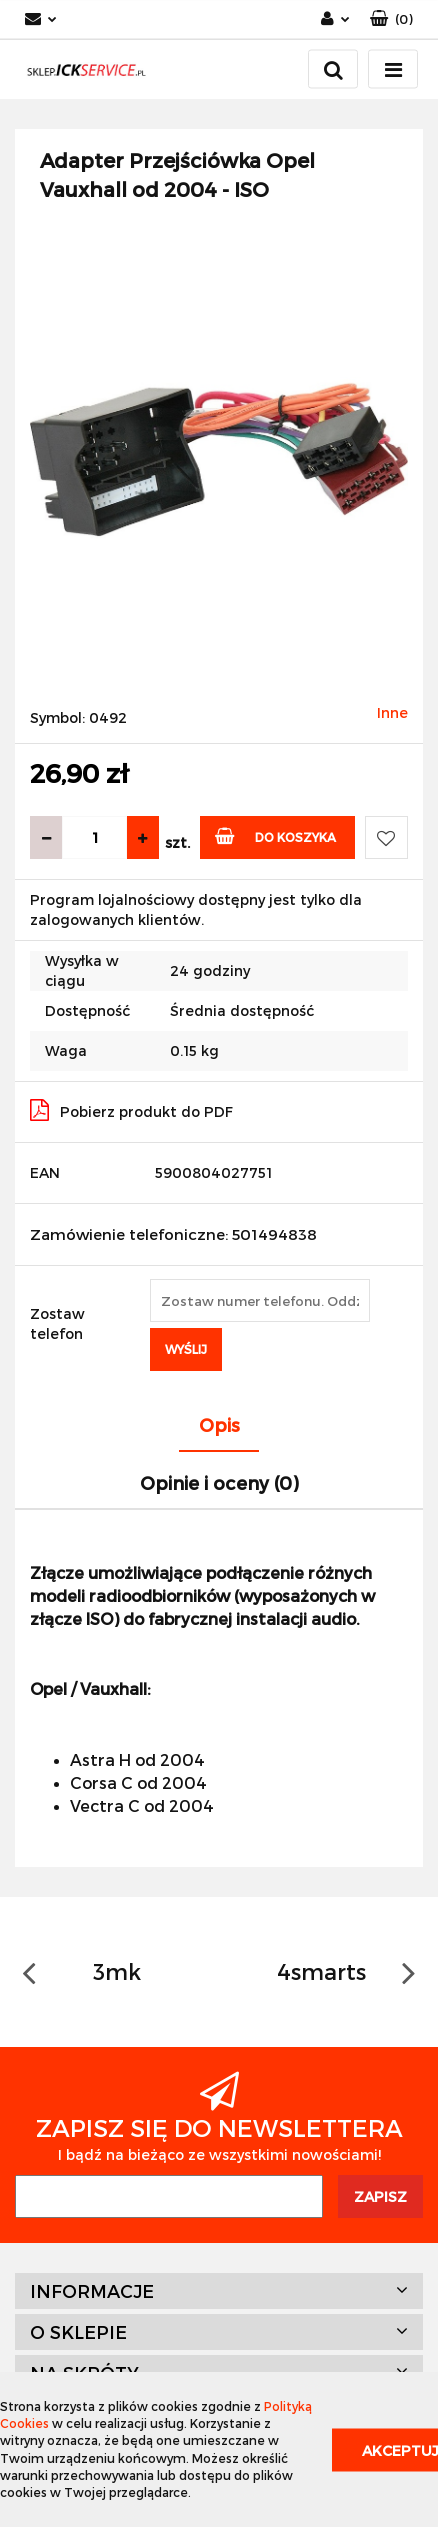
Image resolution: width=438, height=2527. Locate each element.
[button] (391, 19)
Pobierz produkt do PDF (131, 1110)
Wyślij (186, 1349)
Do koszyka (275, 835)
